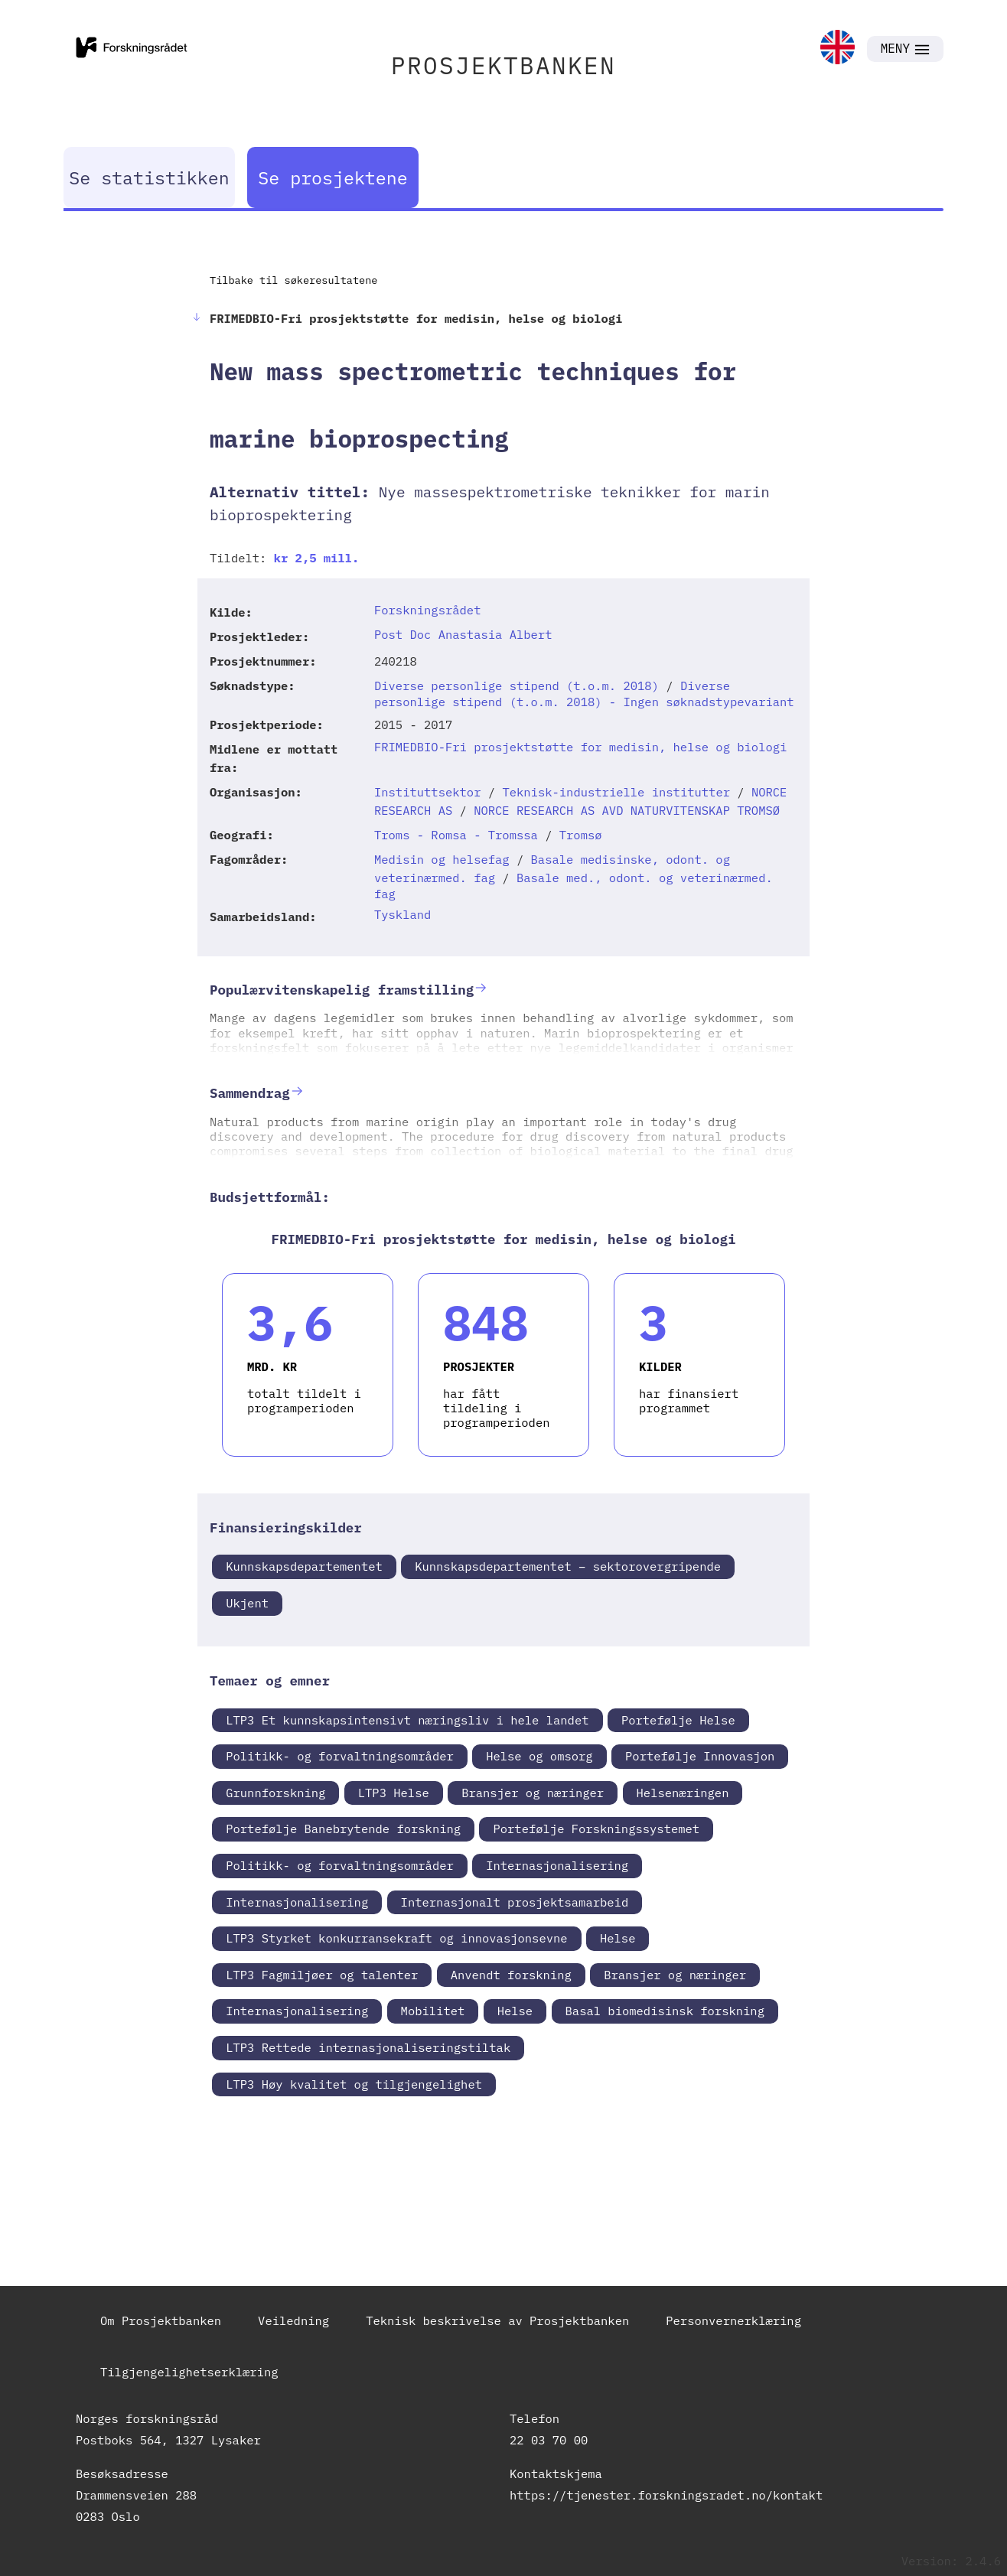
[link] (837, 48)
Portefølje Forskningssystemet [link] (596, 1828)
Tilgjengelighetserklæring (189, 2371)
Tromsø (580, 834)
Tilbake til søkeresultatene (293, 280)
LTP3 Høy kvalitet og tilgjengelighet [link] (354, 2084)
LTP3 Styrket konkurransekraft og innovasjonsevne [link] (396, 1938)
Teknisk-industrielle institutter (616, 792)
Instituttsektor (427, 792)
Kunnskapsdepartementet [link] (304, 1566)
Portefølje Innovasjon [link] (699, 1755)
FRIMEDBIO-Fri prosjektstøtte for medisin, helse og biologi (580, 746)
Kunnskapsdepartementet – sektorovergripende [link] (568, 1566)
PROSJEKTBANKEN (503, 65)
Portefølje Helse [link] (678, 1720)
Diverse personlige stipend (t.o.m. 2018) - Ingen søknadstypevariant (584, 693)
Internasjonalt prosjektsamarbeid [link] (515, 1902)
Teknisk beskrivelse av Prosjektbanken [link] (497, 2320)
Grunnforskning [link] (275, 1792)
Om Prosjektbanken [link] (160, 2320)
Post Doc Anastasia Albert (463, 634)
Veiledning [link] (293, 2320)
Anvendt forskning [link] (511, 1974)
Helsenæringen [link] (683, 1792)
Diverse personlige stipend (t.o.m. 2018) (516, 685)
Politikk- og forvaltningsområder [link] (340, 1755)
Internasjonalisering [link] (557, 1865)
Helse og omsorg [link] (539, 1755)
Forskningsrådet (427, 609)
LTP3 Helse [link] (393, 1792)
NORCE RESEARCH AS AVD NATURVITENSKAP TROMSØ (627, 810)
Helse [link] (618, 1938)
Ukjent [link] (247, 1602)
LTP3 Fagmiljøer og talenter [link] (322, 1974)
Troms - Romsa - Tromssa (456, 834)
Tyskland (402, 914)
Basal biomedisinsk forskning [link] (664, 2010)
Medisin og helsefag (442, 859)
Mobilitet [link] (433, 2010)
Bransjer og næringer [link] (532, 1792)
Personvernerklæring (733, 2320)
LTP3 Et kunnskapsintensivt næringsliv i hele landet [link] (407, 1720)
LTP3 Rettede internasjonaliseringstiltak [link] (368, 2047)
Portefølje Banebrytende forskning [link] (343, 1828)
